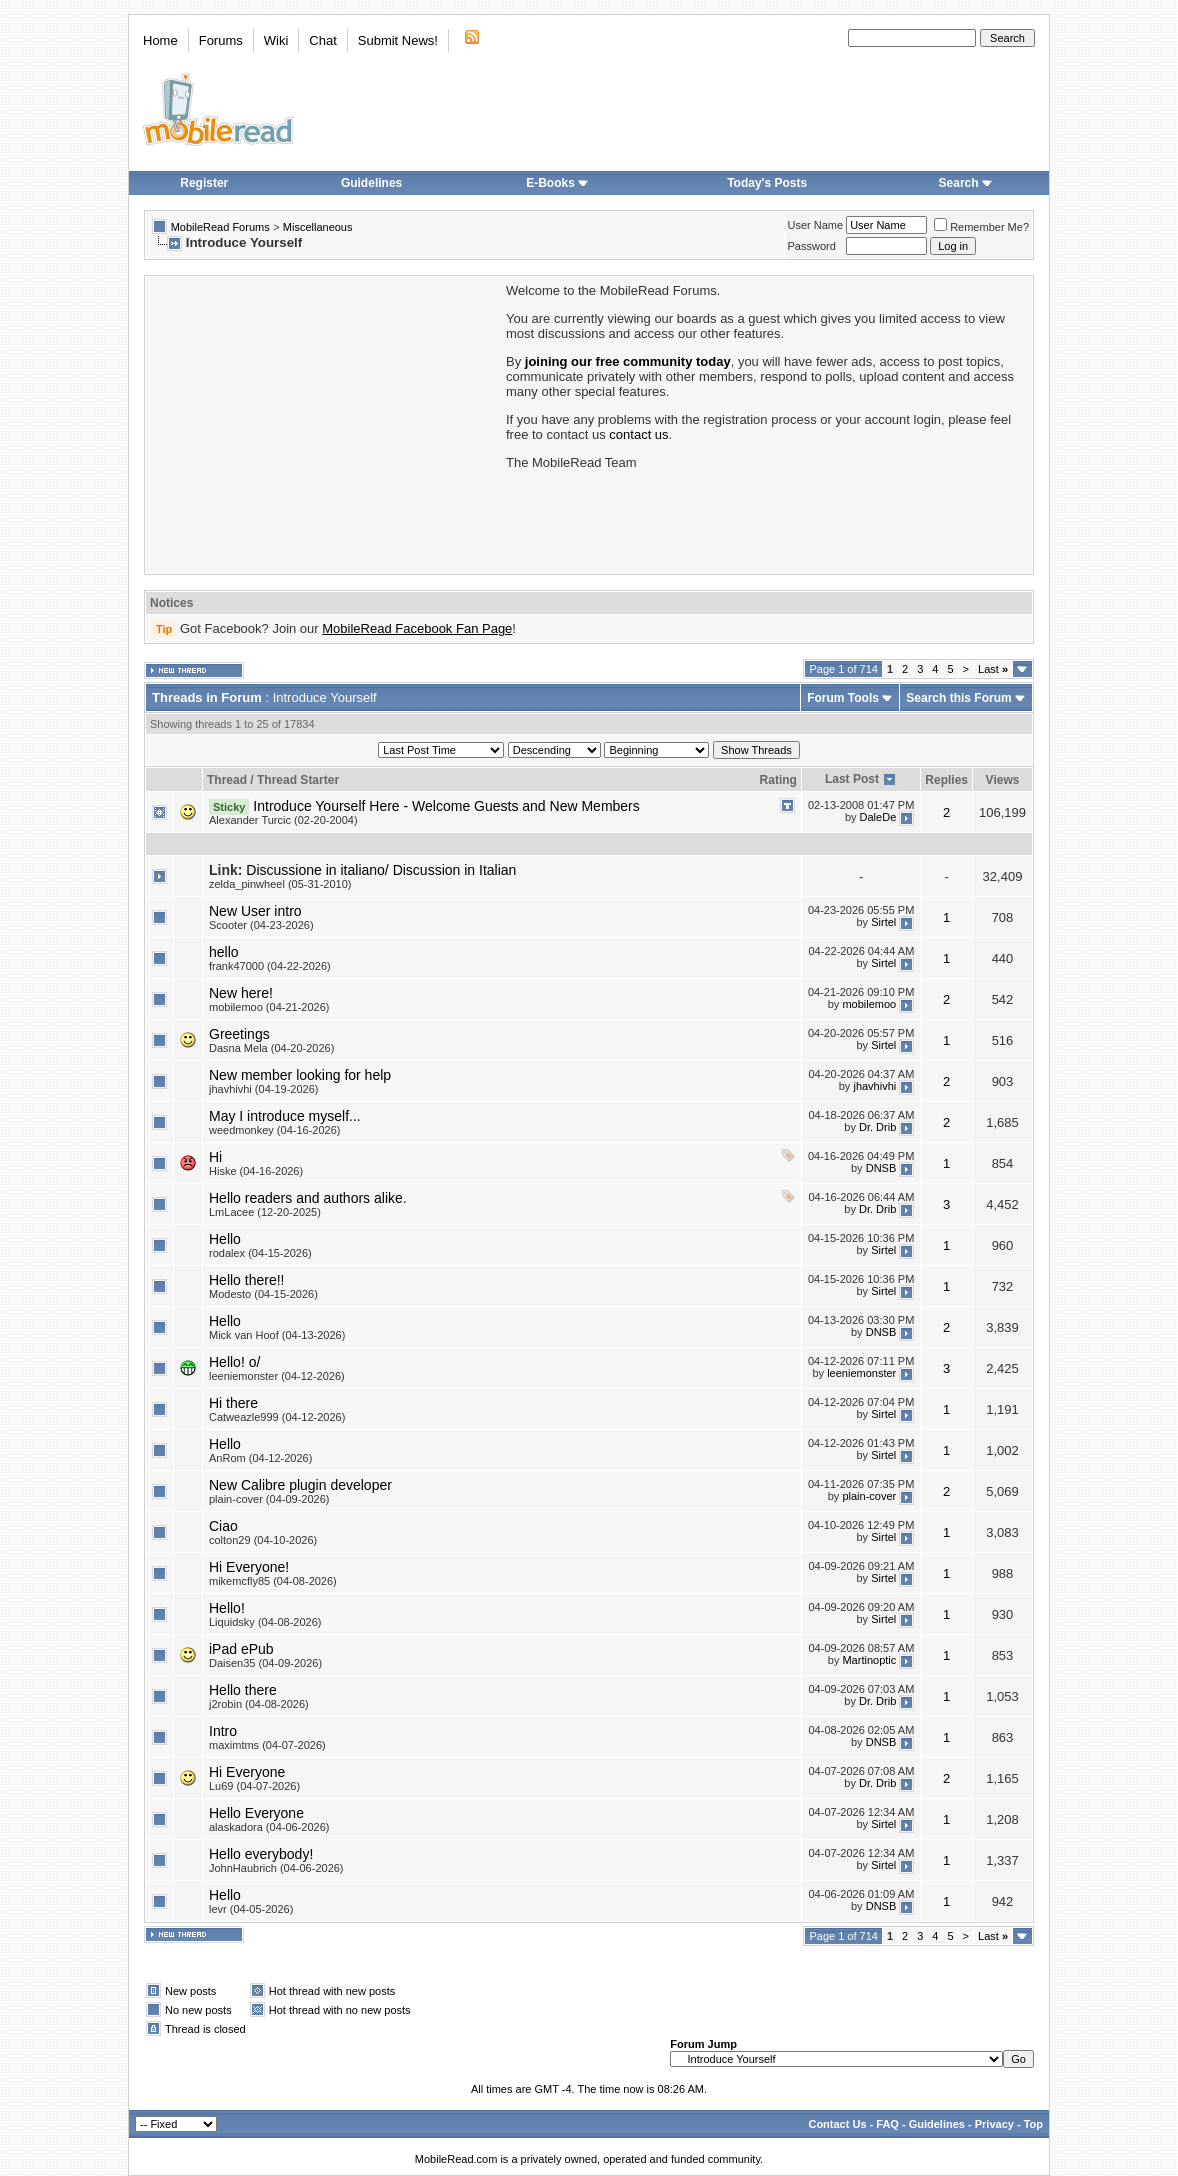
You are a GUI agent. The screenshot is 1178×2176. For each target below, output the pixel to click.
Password (812, 246)
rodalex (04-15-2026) (260, 1253)
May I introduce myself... (285, 1116)
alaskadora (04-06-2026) (269, 1827)
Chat (322, 40)
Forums (221, 40)
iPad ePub (241, 1649)
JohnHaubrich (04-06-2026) (276, 1868)
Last (993, 669)
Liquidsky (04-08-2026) (265, 1622)
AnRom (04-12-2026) (260, 1458)
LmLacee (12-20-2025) (265, 1212)
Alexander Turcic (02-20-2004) (283, 820)
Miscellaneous (318, 227)
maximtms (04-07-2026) (267, 1745)
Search (966, 183)
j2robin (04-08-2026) (259, 1704)
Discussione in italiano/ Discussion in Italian (381, 870)
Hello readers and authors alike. (308, 1198)
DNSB (881, 1168)
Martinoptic (869, 1660)
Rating (778, 780)
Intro (223, 1731)
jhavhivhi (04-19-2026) (263, 1089)
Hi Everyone (247, 1772)
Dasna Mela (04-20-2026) (271, 1048)
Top (1033, 2124)
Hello (225, 1239)
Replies (946, 780)
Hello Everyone (256, 1813)
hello (224, 952)
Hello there (243, 1690)
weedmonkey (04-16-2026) (274, 1130)
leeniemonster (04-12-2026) (277, 1376)
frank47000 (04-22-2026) (270, 966)
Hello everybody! (261, 1854)
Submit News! (398, 40)
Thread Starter (298, 780)
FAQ (887, 2124)
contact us (638, 434)
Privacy (994, 2124)
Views (1003, 780)
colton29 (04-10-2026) (263, 1540)
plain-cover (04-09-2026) (269, 1499)
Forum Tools (843, 698)
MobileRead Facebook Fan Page (417, 628)
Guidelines (371, 183)
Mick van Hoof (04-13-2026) (277, 1335)
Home (160, 40)
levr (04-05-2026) (251, 1909)
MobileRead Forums (220, 227)
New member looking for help (300, 1075)
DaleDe (878, 817)
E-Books (557, 183)
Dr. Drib (877, 1127)
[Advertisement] (324, 423)
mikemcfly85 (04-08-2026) (273, 1581)
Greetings (239, 1034)
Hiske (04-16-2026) (256, 1171)
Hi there (233, 1403)
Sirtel (883, 922)
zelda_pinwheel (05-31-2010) (280, 884)
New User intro (255, 911)
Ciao (223, 1526)
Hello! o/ (234, 1362)
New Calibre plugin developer (300, 1485)
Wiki (276, 40)
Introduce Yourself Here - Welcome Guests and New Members (446, 806)
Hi (215, 1157)
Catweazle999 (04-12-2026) (277, 1417)
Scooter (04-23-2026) (261, 925)
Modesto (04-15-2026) (263, 1294)
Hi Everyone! (249, 1567)
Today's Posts (767, 183)
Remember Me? (981, 227)
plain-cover (869, 1496)
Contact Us (837, 2124)
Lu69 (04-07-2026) (254, 1786)
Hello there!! (246, 1280)
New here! (241, 993)
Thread (227, 780)
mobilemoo (869, 1004)
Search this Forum (958, 698)
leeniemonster (861, 1373)
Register (204, 183)
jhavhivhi (874, 1086)
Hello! (227, 1608)
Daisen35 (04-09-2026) (265, 1663)
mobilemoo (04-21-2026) (269, 1007)
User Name (816, 225)
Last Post (852, 779)
